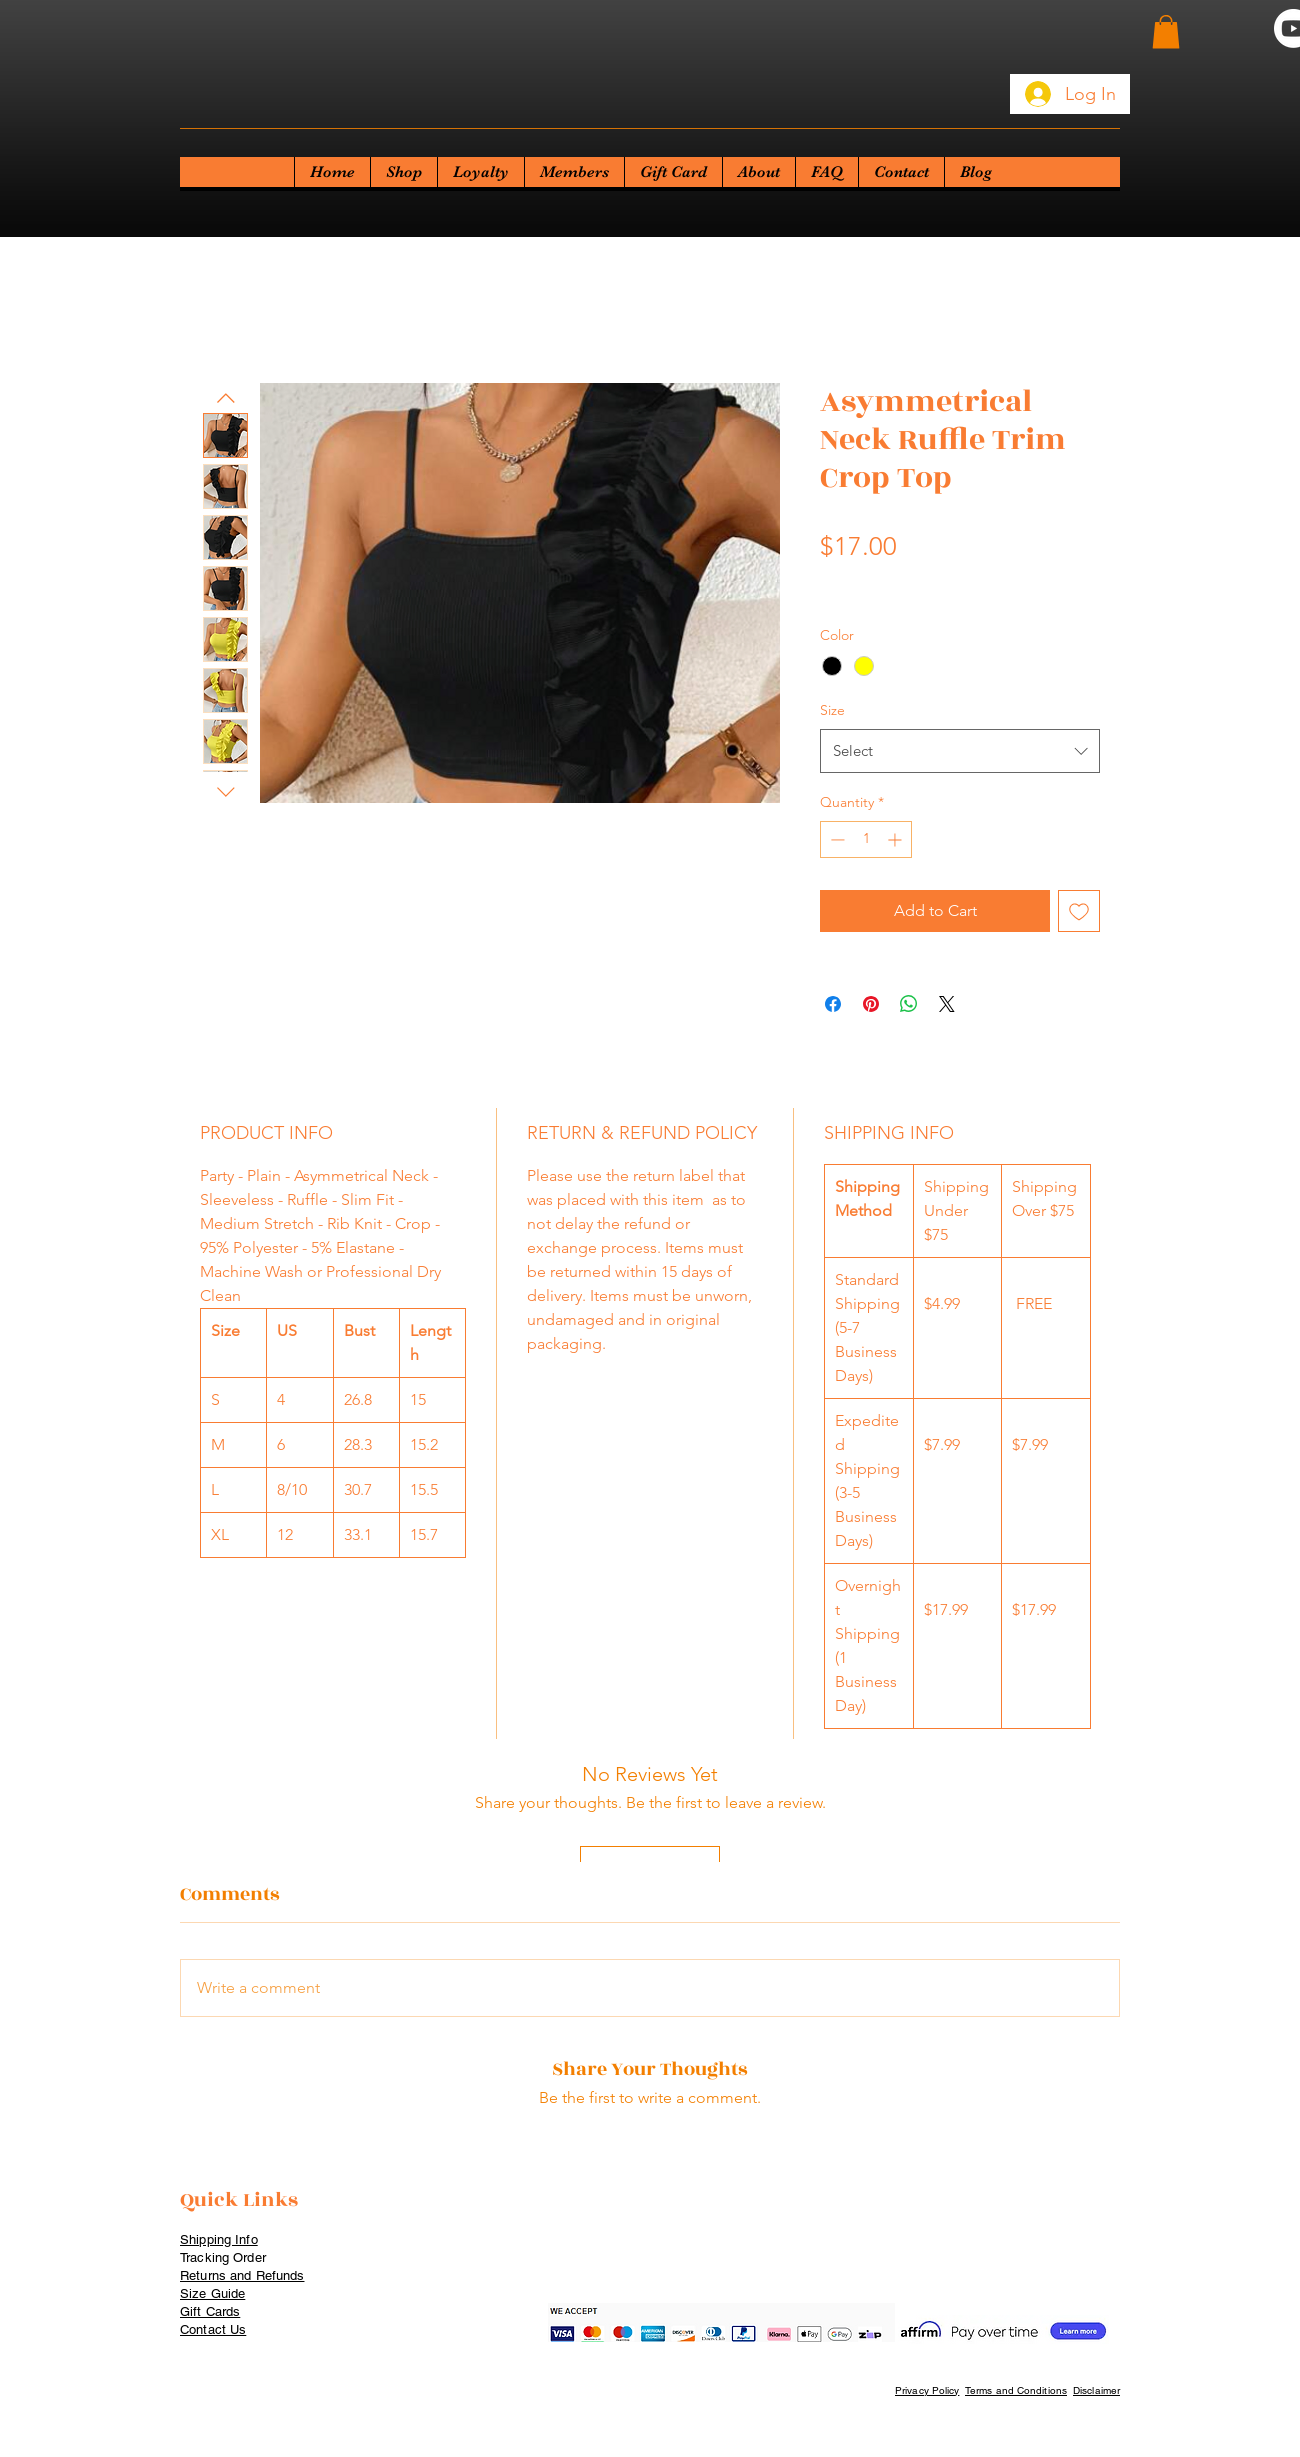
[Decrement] (835, 839)
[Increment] (896, 839)
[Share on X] (947, 1004)
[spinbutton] (866, 839)
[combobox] (960, 751)
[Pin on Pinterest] (871, 1004)
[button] (1166, 31)
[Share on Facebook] (833, 1004)
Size (832, 710)
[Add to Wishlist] (1079, 911)
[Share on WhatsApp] (909, 1004)
